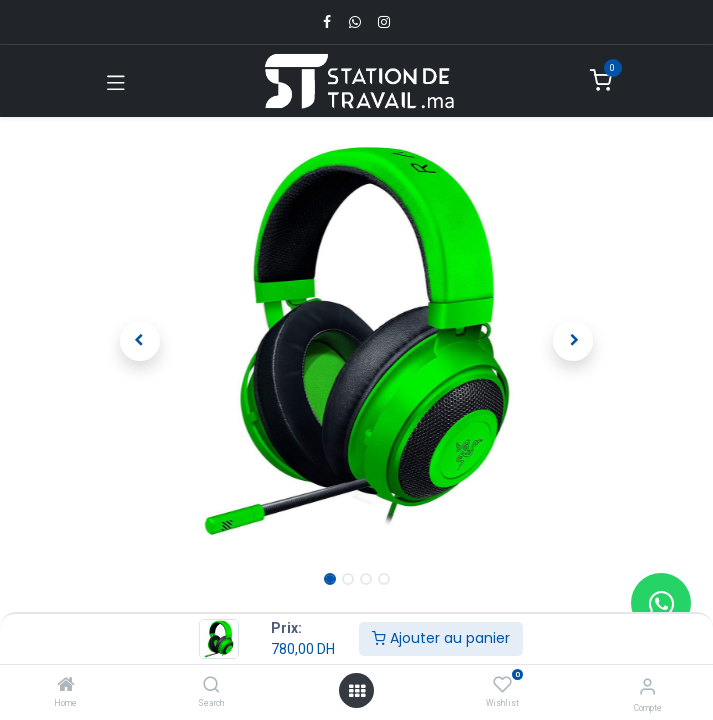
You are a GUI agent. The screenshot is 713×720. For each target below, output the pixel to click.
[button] (140, 341)
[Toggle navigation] (116, 81)
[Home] (66, 686)
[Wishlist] (502, 685)
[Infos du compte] (647, 686)
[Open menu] (357, 691)
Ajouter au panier (441, 638)
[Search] (211, 686)
